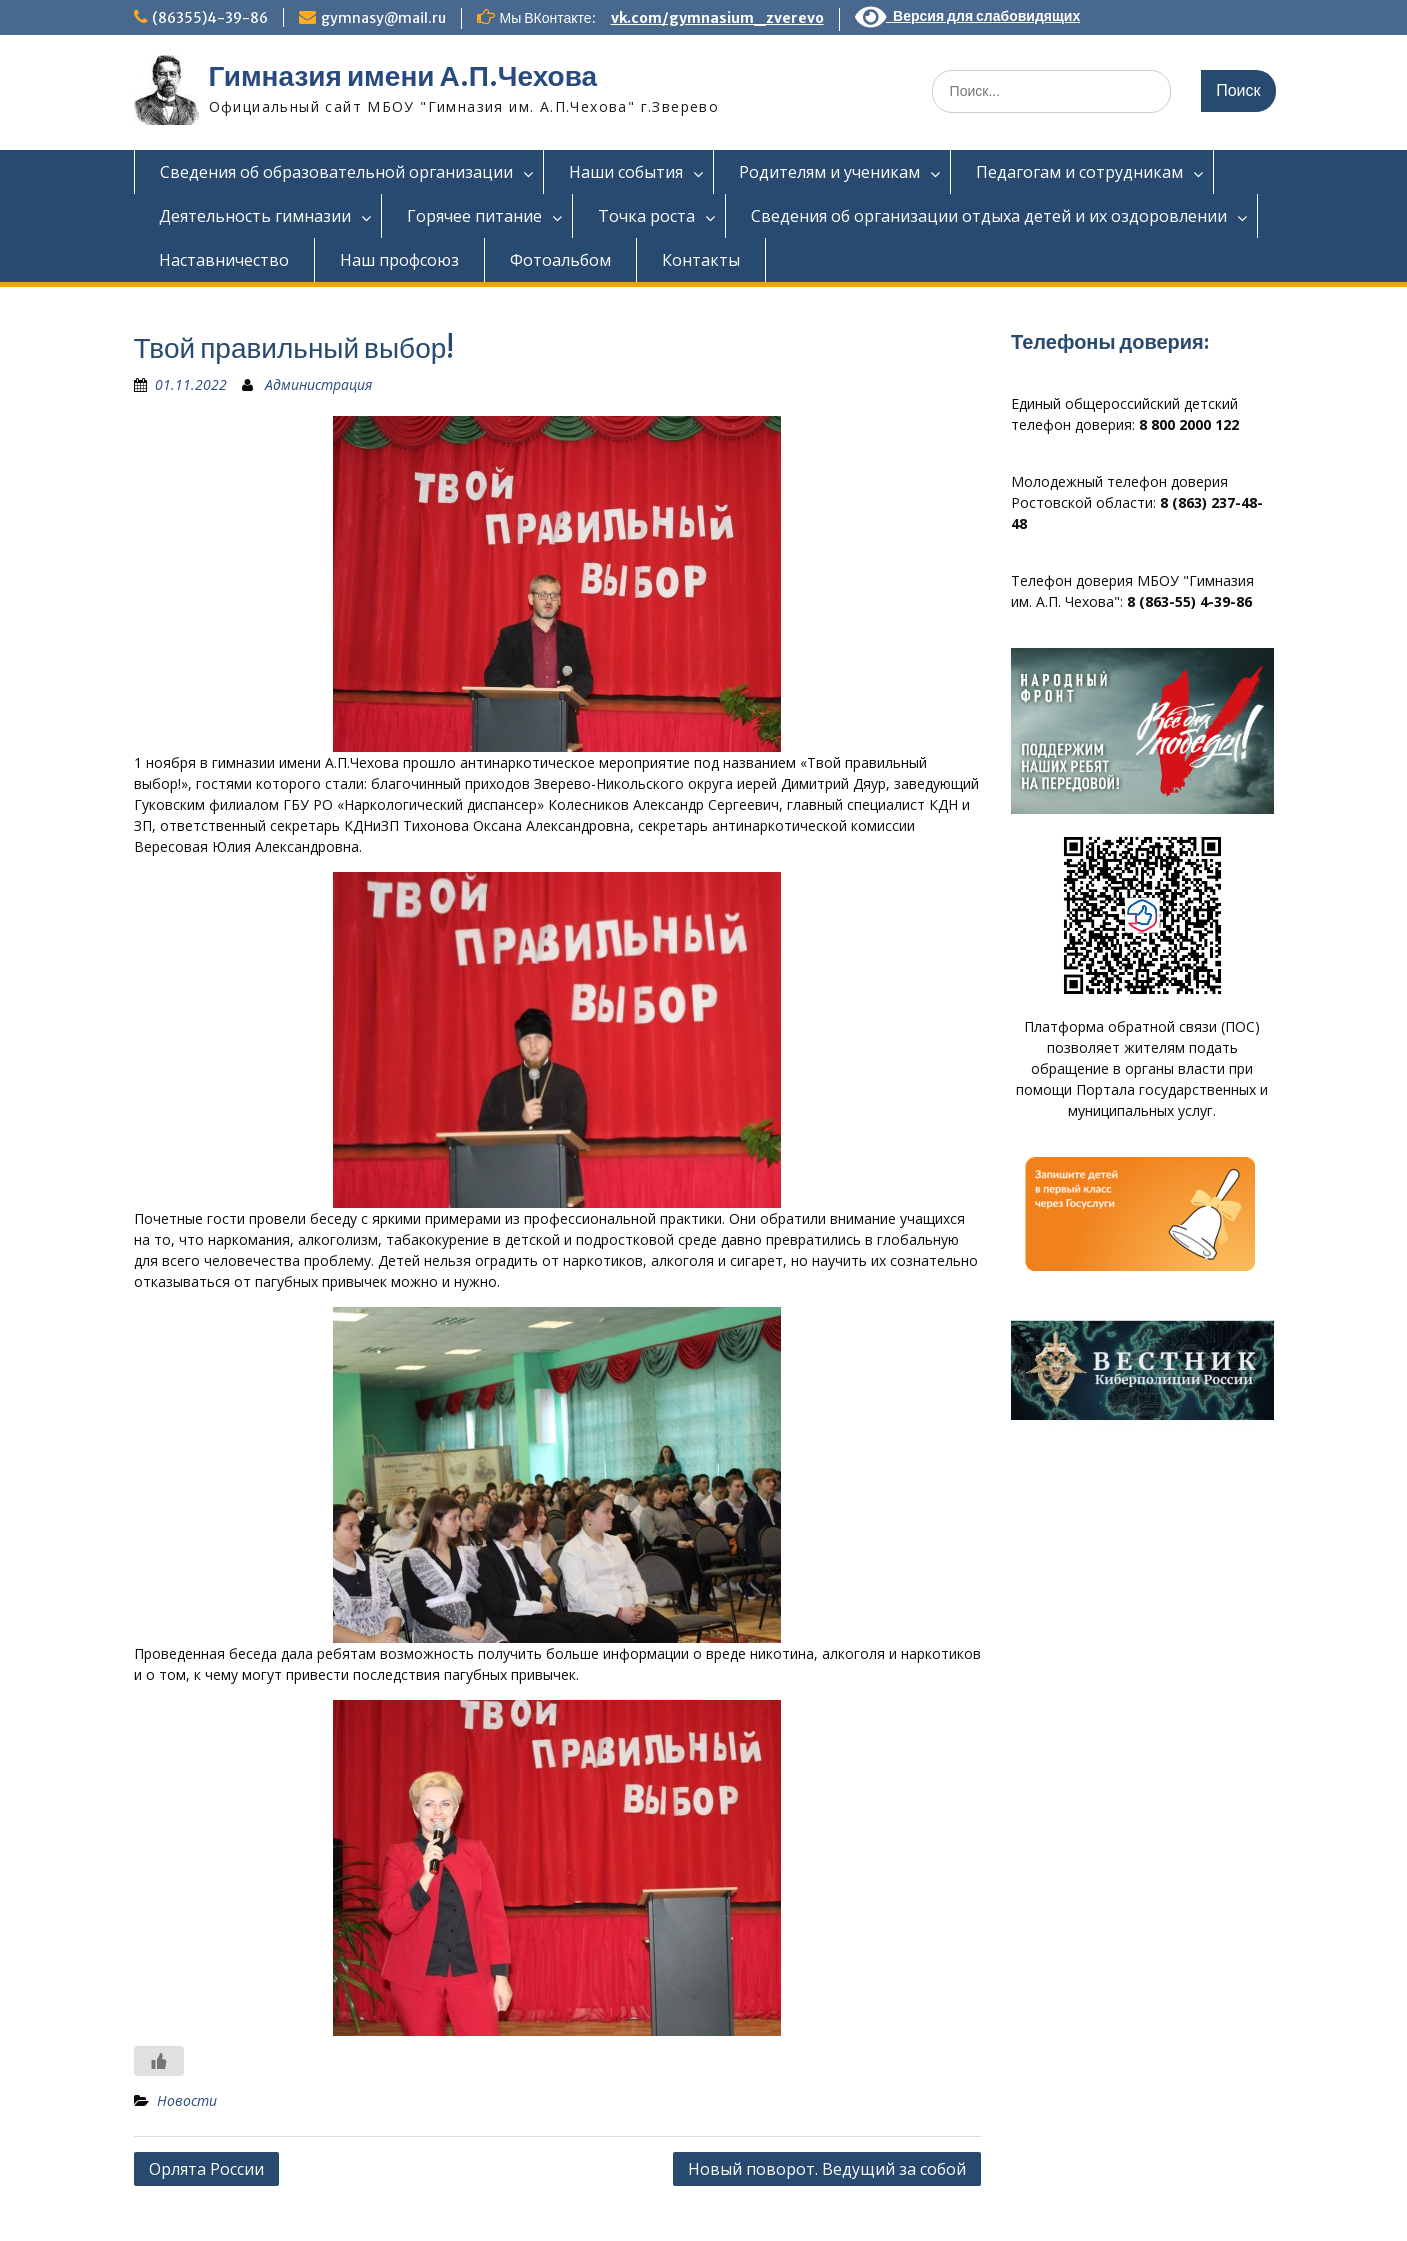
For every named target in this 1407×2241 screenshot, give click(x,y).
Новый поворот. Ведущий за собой (827, 2169)
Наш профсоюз (399, 260)
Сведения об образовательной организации (336, 172)
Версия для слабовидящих (968, 16)
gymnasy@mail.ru (383, 18)
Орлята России (206, 2169)
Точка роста (646, 216)
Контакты (701, 260)
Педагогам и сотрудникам (1079, 172)
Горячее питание (474, 216)
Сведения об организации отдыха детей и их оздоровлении (989, 216)
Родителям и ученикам (829, 172)
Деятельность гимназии (255, 216)
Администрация (318, 384)
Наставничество (224, 260)
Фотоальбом (560, 260)
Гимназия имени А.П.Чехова (403, 76)
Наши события (626, 172)
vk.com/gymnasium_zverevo (717, 18)
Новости (187, 2100)
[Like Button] (159, 2061)
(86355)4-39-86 (210, 18)
